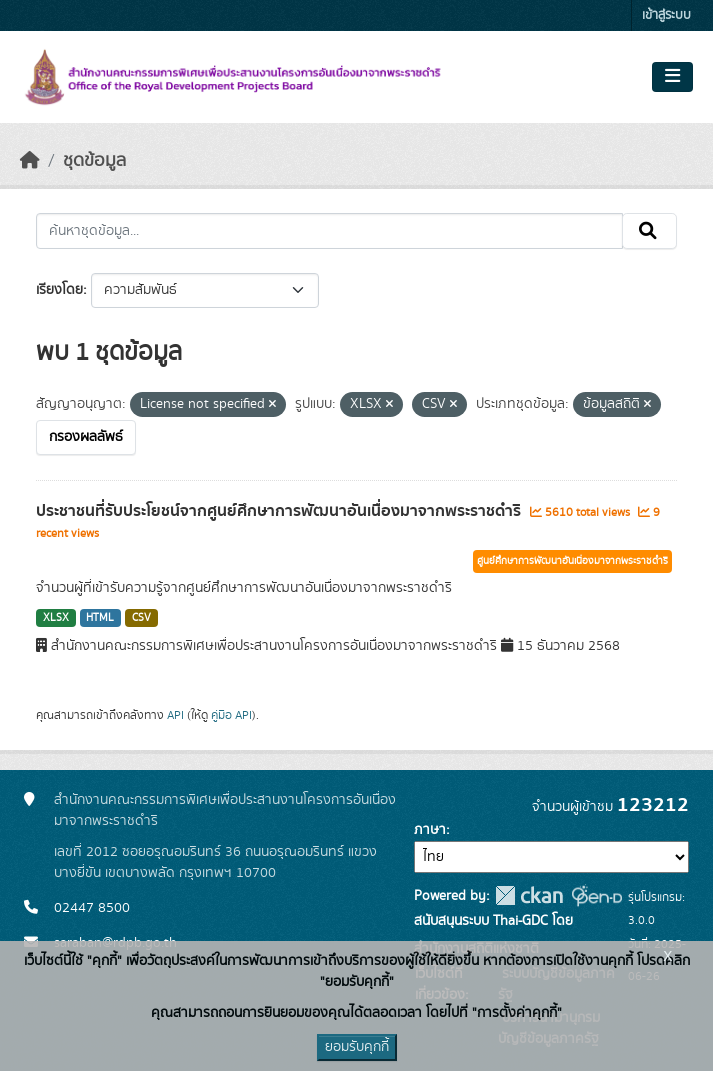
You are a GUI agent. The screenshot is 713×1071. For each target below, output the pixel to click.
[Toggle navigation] (672, 77)
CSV (141, 618)
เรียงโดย (59, 290)
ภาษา (430, 830)
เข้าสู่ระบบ (666, 15)
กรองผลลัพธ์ (86, 437)
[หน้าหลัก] (30, 161)
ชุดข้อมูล (94, 161)
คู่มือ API (231, 715)
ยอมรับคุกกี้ (357, 1047)
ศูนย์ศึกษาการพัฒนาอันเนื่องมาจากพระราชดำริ (572, 561)
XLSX (56, 618)
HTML (100, 618)
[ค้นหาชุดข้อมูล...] (329, 231)
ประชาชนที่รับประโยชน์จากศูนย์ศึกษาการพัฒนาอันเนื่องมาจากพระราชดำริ (280, 511)
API (175, 715)
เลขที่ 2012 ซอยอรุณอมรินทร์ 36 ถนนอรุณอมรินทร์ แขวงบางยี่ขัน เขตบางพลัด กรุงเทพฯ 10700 (215, 862)
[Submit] (649, 231)
